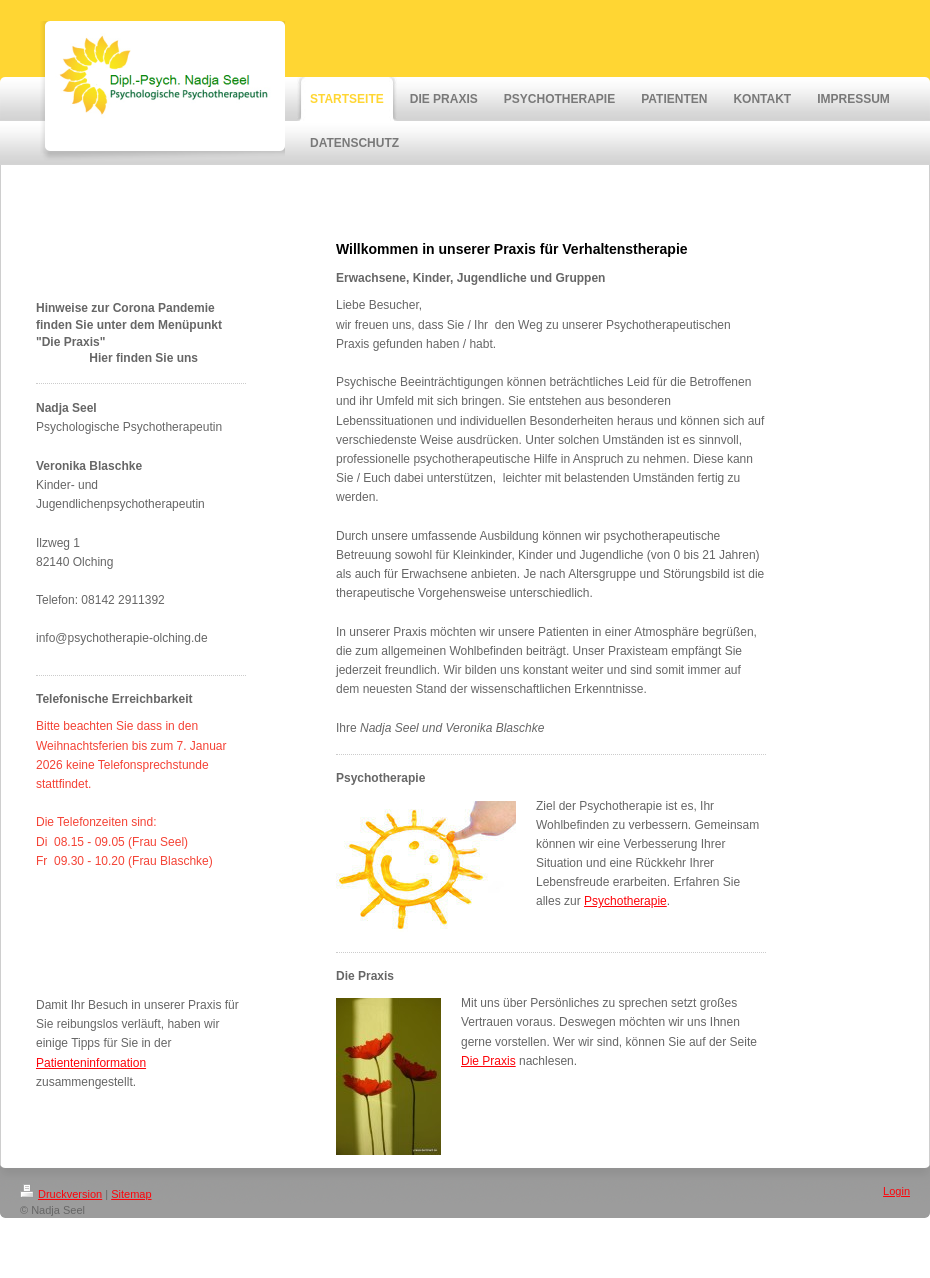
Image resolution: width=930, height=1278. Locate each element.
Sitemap (131, 1194)
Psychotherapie (625, 901)
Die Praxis (488, 1061)
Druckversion (61, 1194)
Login (896, 1191)
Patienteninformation (91, 1063)
